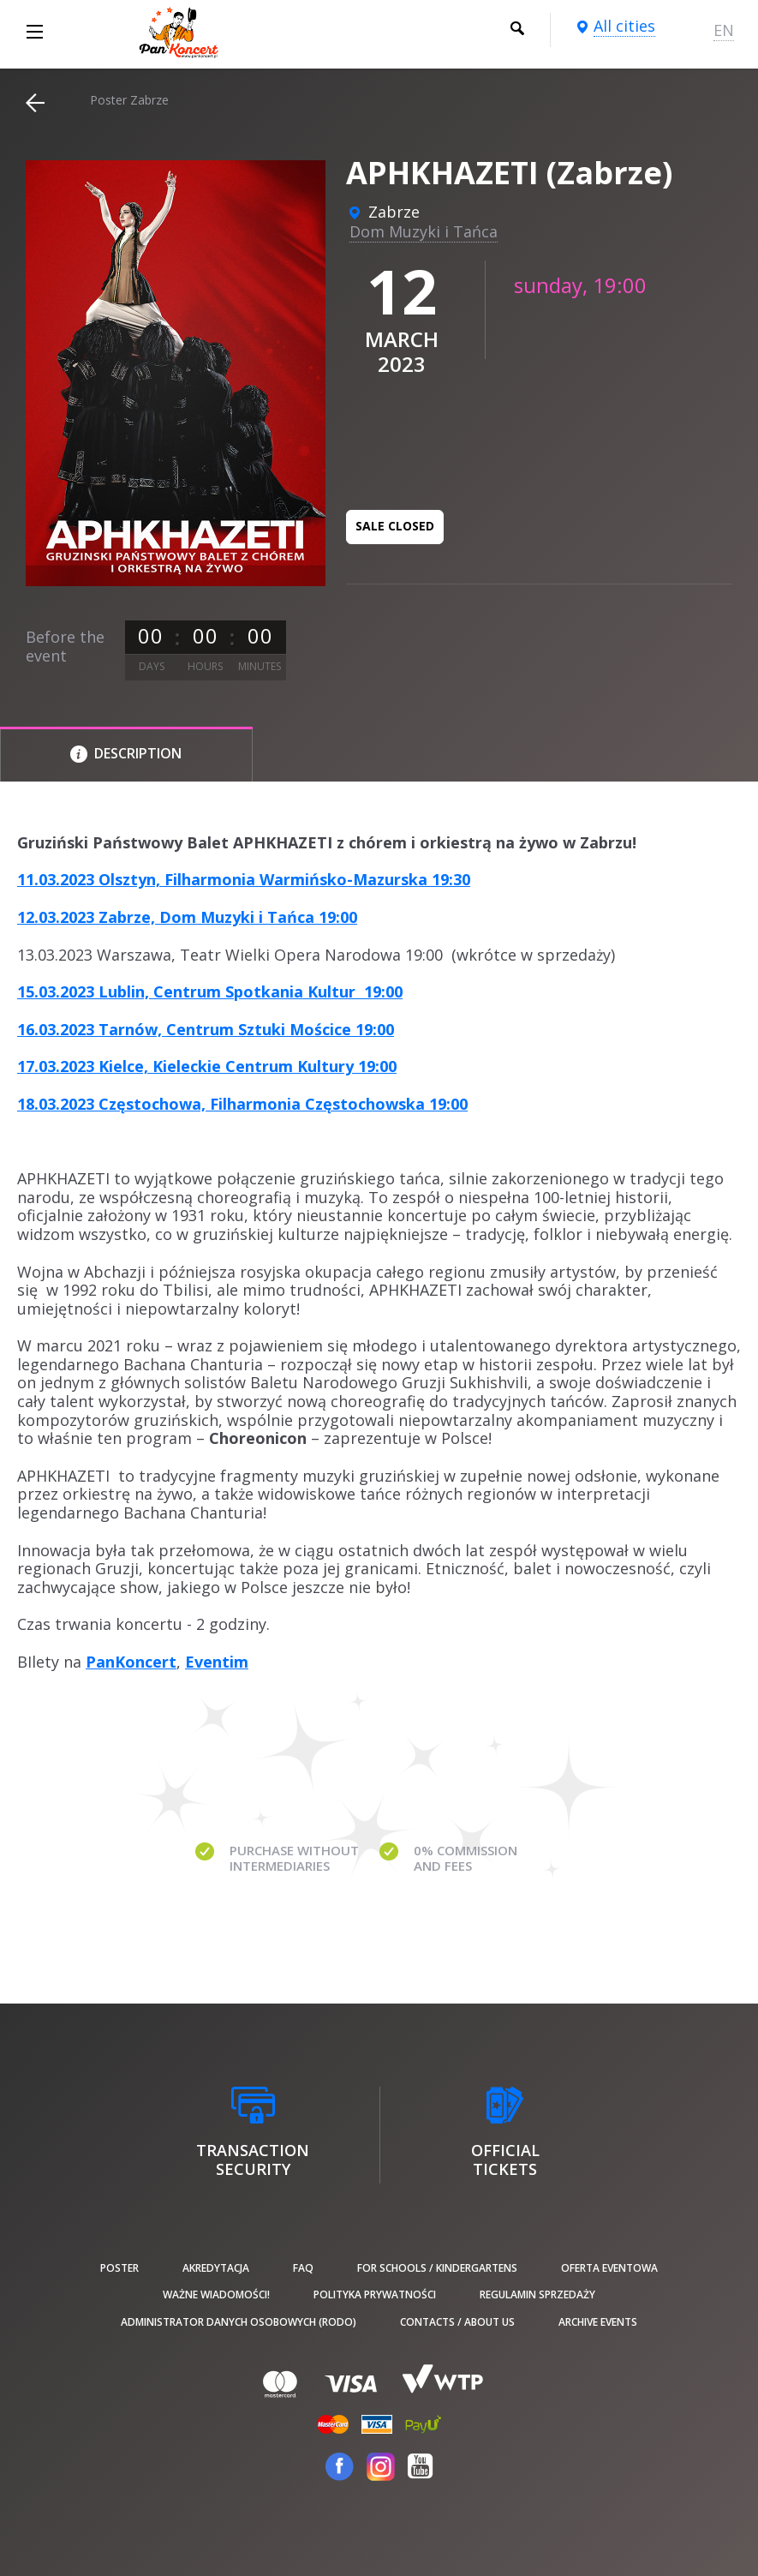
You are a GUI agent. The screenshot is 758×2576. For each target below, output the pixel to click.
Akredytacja (215, 2268)
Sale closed (394, 526)
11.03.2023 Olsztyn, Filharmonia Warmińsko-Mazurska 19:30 (243, 879)
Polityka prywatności (374, 2294)
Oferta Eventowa (609, 2268)
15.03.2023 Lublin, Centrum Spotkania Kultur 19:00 (210, 991)
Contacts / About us (457, 2322)
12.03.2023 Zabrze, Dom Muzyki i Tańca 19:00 (187, 917)
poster (119, 2268)
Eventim (216, 1661)
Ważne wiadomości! (216, 2294)
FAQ (303, 2268)
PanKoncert (131, 1661)
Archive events (597, 2322)
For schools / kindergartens (437, 2268)
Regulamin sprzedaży (537, 2294)
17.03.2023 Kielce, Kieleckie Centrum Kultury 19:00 (207, 1066)
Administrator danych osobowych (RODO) (238, 2322)
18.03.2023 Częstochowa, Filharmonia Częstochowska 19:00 (242, 1103)
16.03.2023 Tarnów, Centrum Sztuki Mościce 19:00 (205, 1029)
